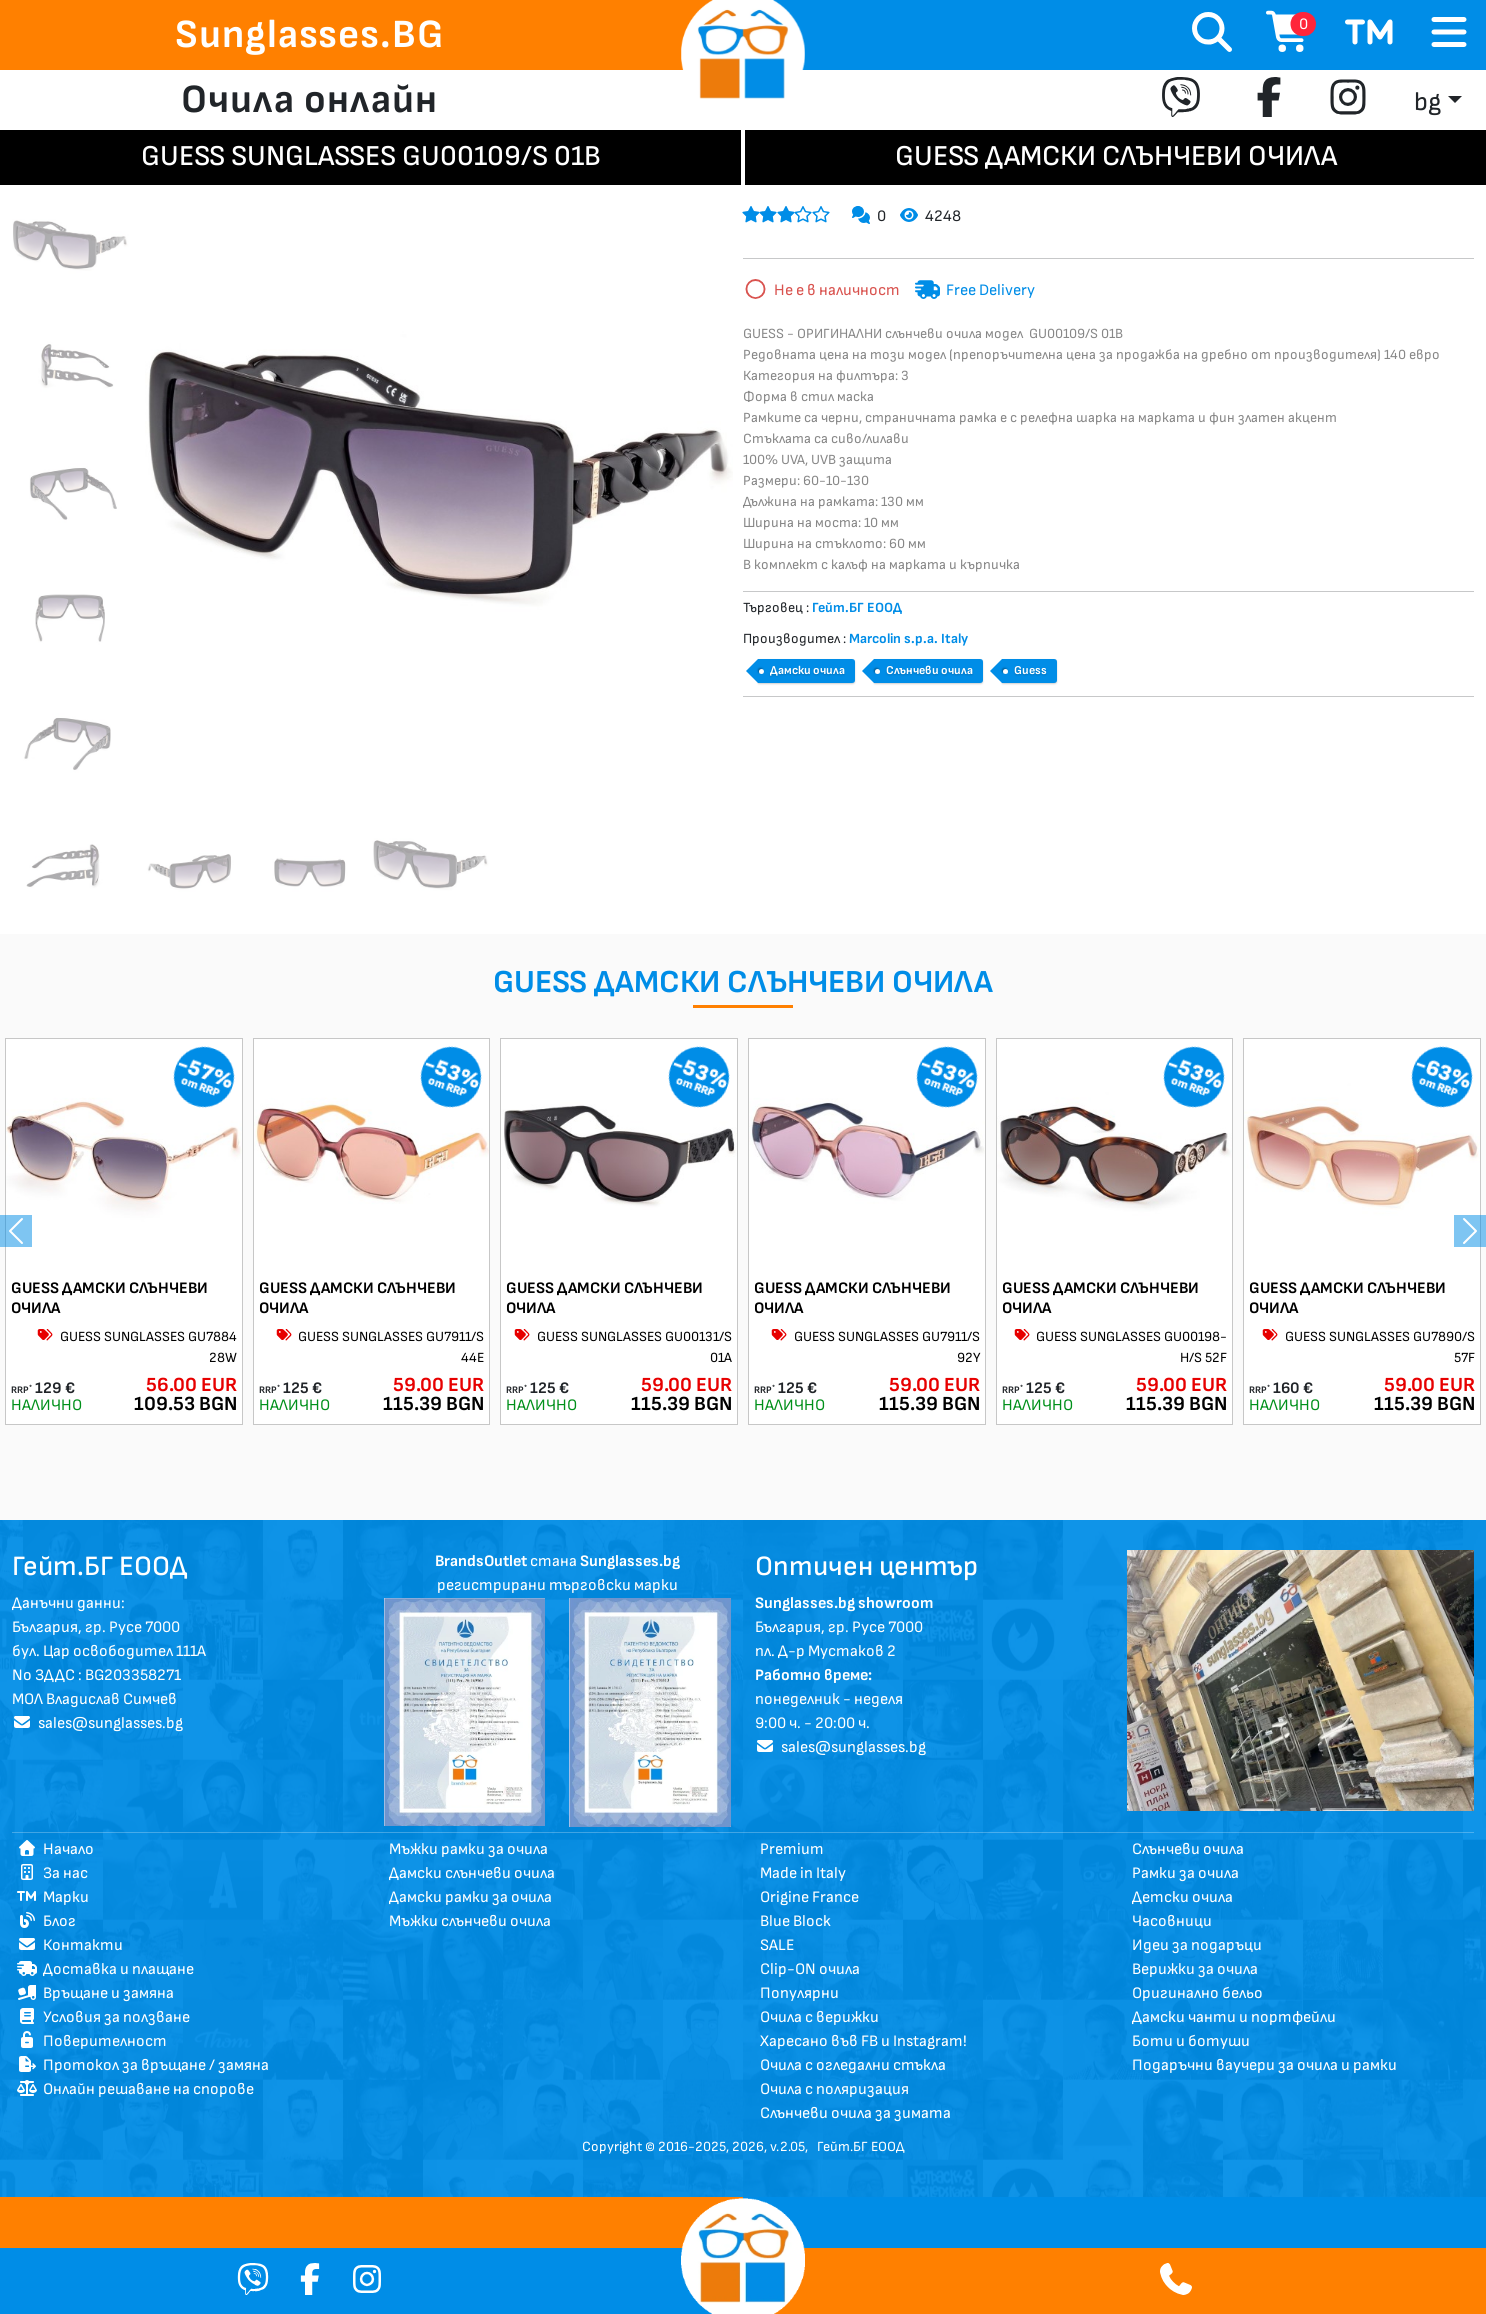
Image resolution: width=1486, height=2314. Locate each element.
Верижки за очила (1195, 1969)
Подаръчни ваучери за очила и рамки (1264, 2065)
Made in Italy (803, 1873)
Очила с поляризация (834, 2089)
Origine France (809, 1897)
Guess (1030, 670)
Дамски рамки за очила (470, 1897)
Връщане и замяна (95, 1993)
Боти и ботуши (1191, 2041)
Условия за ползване (103, 2017)
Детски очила (1182, 1897)
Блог (46, 1921)
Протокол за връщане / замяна (143, 2065)
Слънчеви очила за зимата (855, 2113)
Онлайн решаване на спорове (135, 2089)
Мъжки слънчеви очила (470, 1921)
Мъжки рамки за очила (468, 1849)
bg (1427, 102)
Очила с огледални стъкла (853, 2065)
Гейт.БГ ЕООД (860, 2146)
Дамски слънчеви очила (472, 1873)
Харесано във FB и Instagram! (863, 2041)
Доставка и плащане (105, 1969)
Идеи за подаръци (1197, 1945)
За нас (52, 1873)
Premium (792, 1849)
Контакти (70, 1945)
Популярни (799, 1993)
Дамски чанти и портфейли (1234, 2017)
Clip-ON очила (810, 1969)
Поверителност (92, 2041)
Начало (55, 1849)
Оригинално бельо (1197, 1993)
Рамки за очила (1185, 1873)
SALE (777, 1945)
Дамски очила (807, 670)
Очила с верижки (819, 2017)
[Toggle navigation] (1449, 33)
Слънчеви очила (929, 670)
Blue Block (795, 1921)
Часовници (1172, 1921)
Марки (53, 1897)
